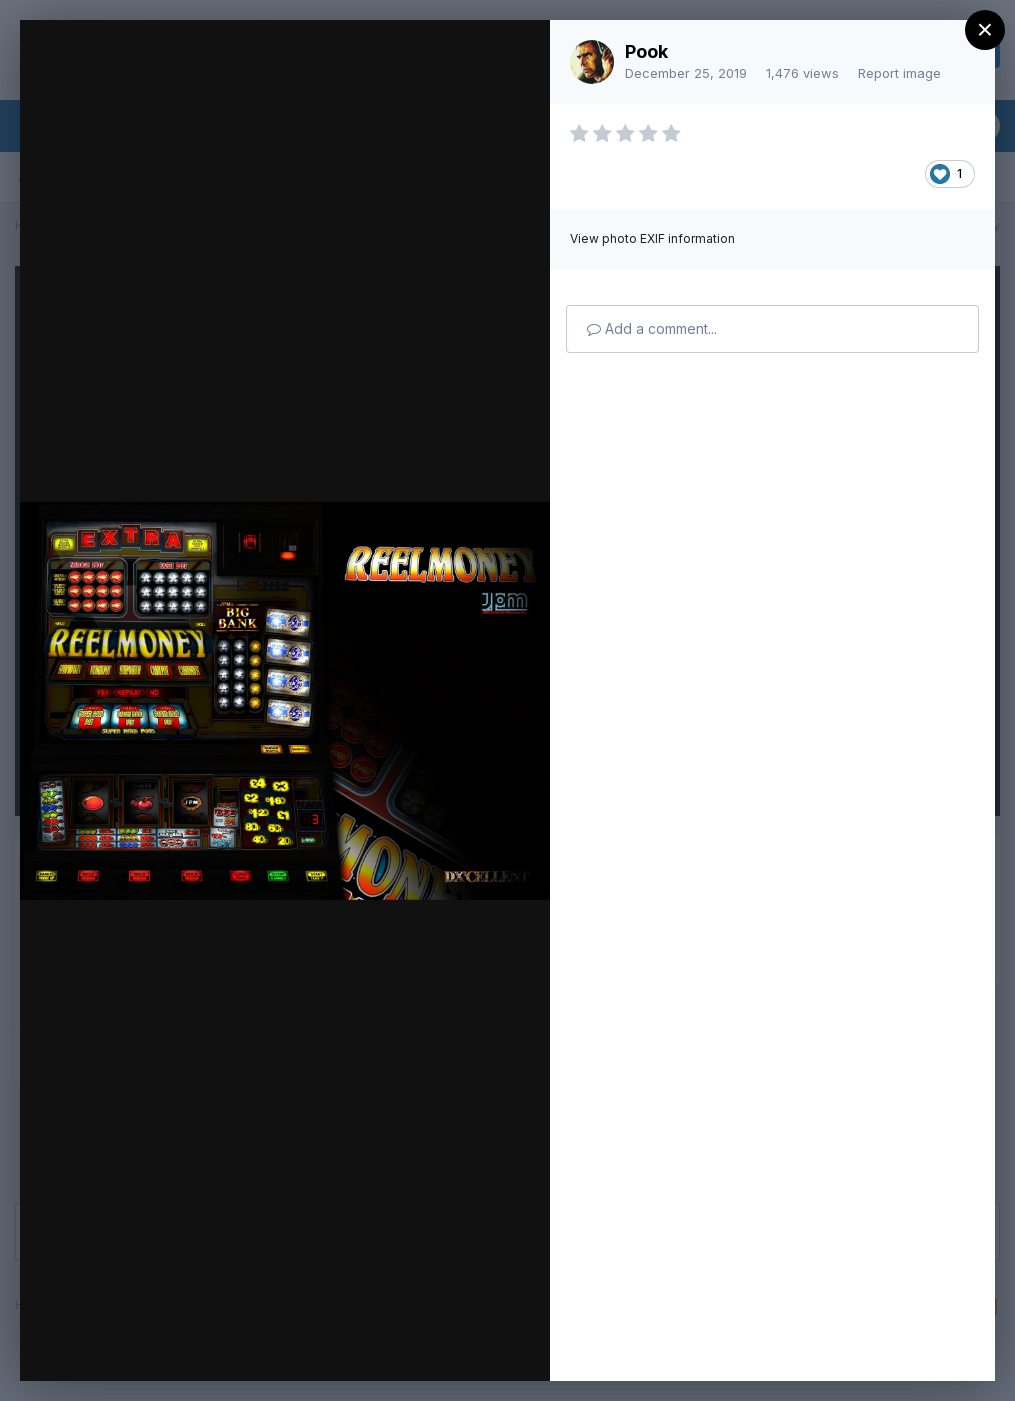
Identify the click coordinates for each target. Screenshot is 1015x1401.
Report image (899, 73)
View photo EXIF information (652, 238)
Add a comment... (652, 328)
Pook (646, 51)
